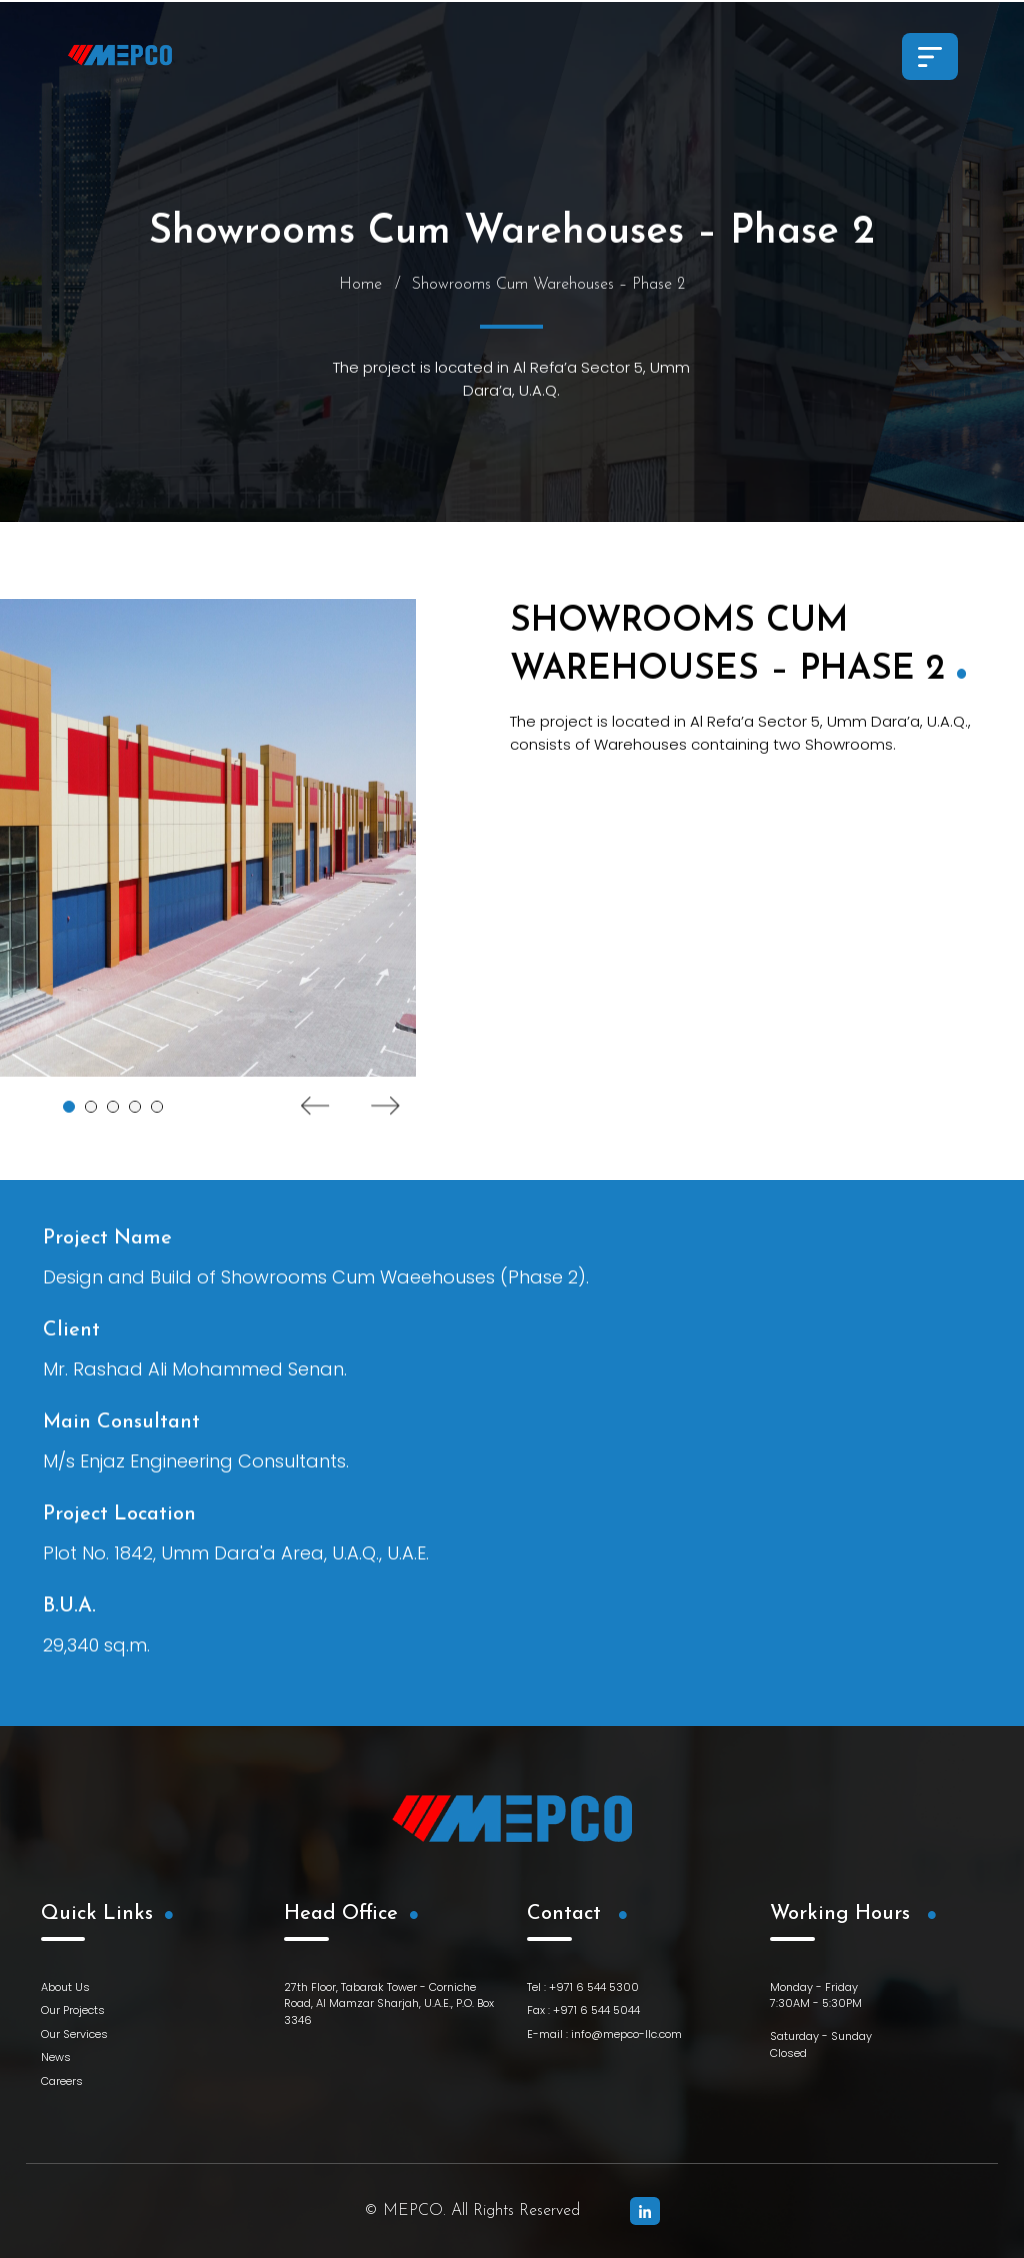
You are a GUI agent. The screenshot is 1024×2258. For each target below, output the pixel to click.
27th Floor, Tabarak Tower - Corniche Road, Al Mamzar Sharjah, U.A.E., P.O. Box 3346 (389, 2003)
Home (360, 293)
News (56, 2057)
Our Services (74, 2034)
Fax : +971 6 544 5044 (583, 2010)
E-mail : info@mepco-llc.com (604, 2034)
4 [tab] (135, 1115)
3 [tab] (113, 1115)
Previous (316, 1114)
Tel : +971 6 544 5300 (583, 1987)
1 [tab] (69, 1115)
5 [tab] (157, 1115)
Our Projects (73, 2010)
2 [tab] (91, 1115)
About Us (65, 1987)
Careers (62, 2081)
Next (386, 1114)
